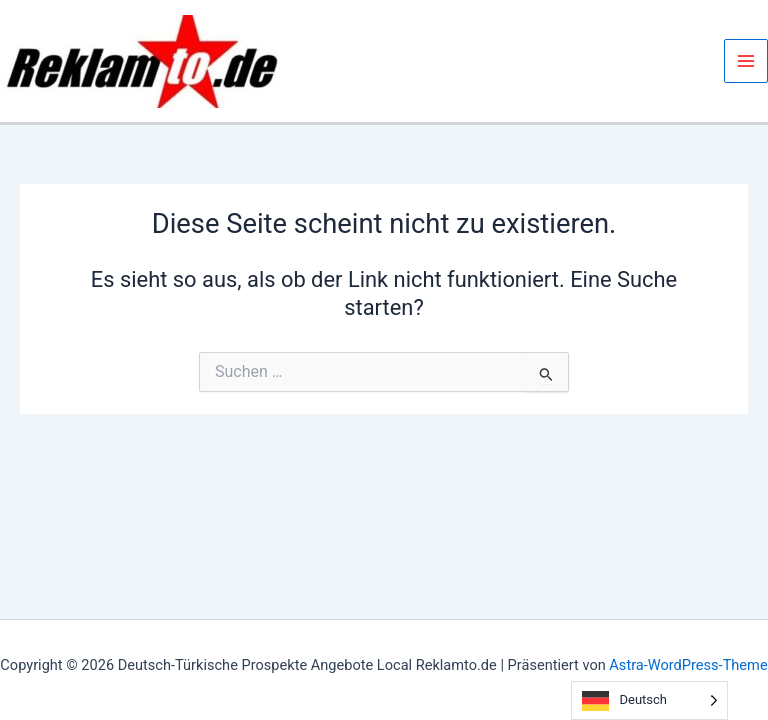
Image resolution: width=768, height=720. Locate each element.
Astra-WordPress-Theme (688, 665)
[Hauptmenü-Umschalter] (746, 61)
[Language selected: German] (649, 700)
